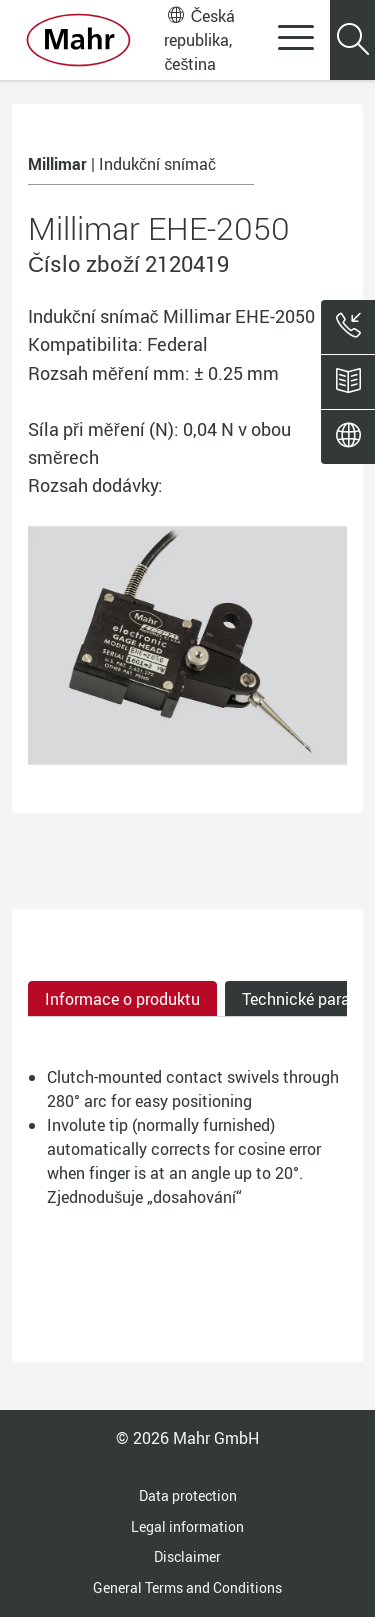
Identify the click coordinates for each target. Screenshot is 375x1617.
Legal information (187, 1526)
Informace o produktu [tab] (122, 999)
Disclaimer (187, 1556)
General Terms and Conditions (187, 1587)
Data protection (188, 1495)
